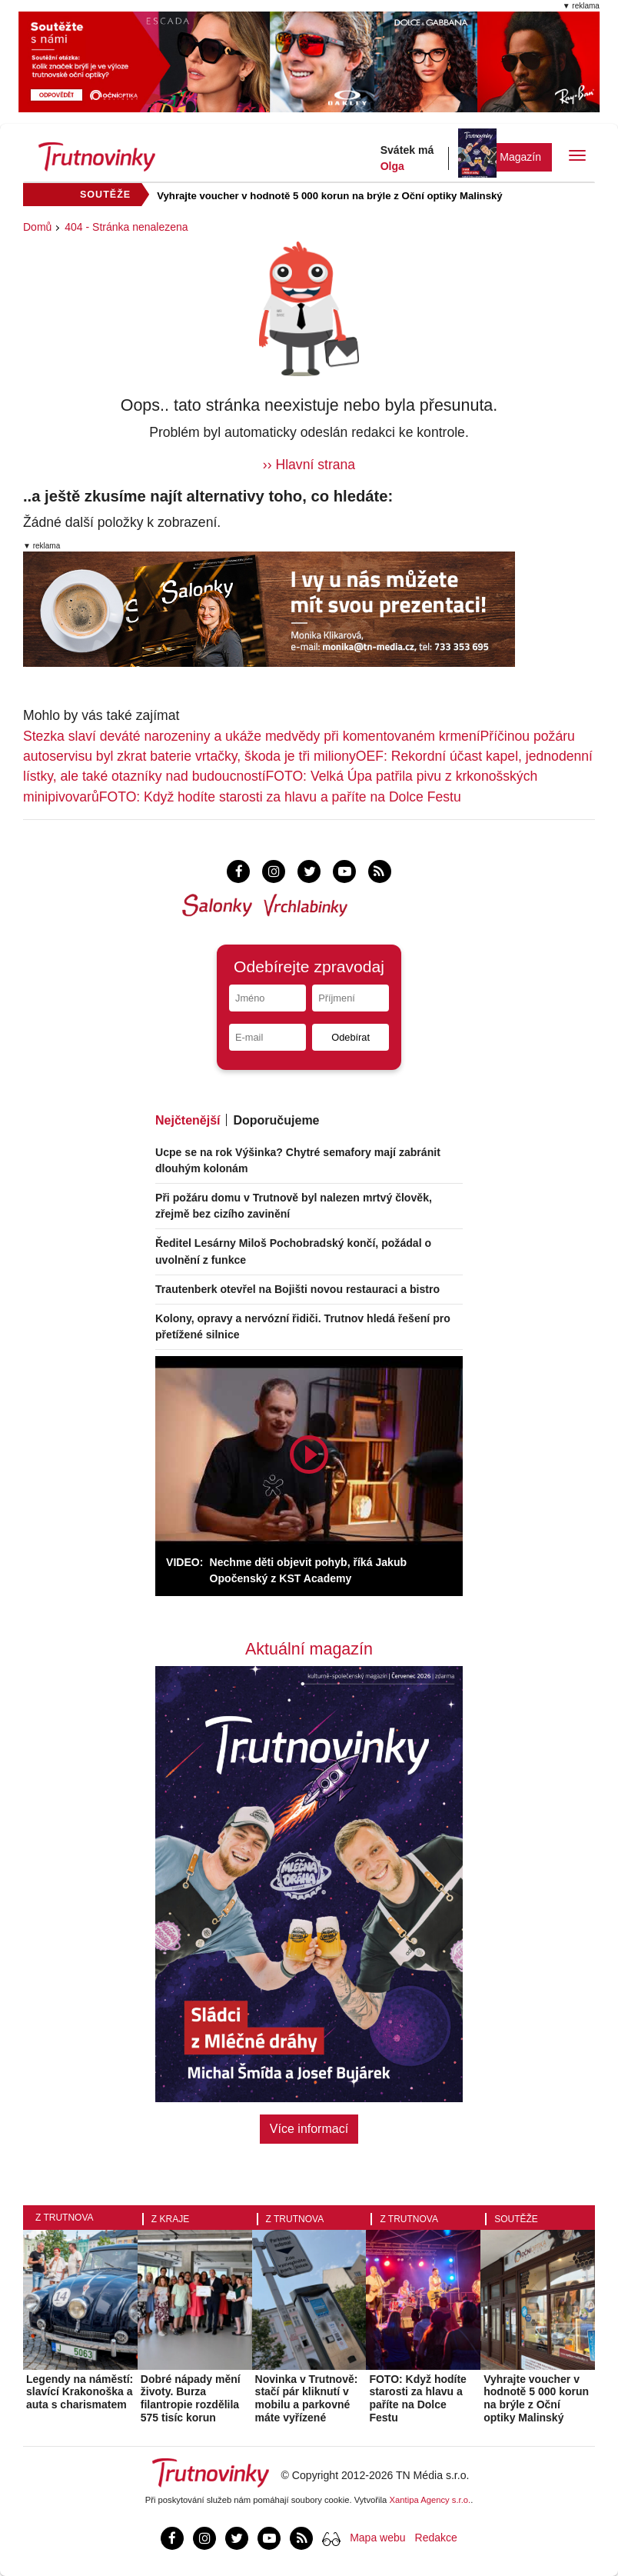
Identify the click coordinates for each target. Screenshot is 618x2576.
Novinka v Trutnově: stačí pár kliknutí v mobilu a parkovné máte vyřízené (306, 2398)
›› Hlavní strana (309, 464)
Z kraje (170, 2219)
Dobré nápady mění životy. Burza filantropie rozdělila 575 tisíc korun (191, 2398)
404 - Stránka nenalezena (126, 227)
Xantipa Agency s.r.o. (430, 2499)
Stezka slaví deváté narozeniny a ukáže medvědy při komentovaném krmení (251, 736)
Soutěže (516, 2219)
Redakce (436, 2537)
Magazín (520, 157)
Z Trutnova (64, 2217)
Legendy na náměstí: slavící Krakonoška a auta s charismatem (79, 2392)
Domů (37, 227)
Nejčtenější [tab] (187, 1120)
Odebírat (350, 1037)
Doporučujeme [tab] (276, 1120)
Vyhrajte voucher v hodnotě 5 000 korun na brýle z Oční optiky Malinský (329, 196)
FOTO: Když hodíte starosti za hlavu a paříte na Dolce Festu (280, 797)
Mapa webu (377, 2537)
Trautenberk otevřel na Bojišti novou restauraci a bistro (297, 1289)
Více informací (309, 2128)
